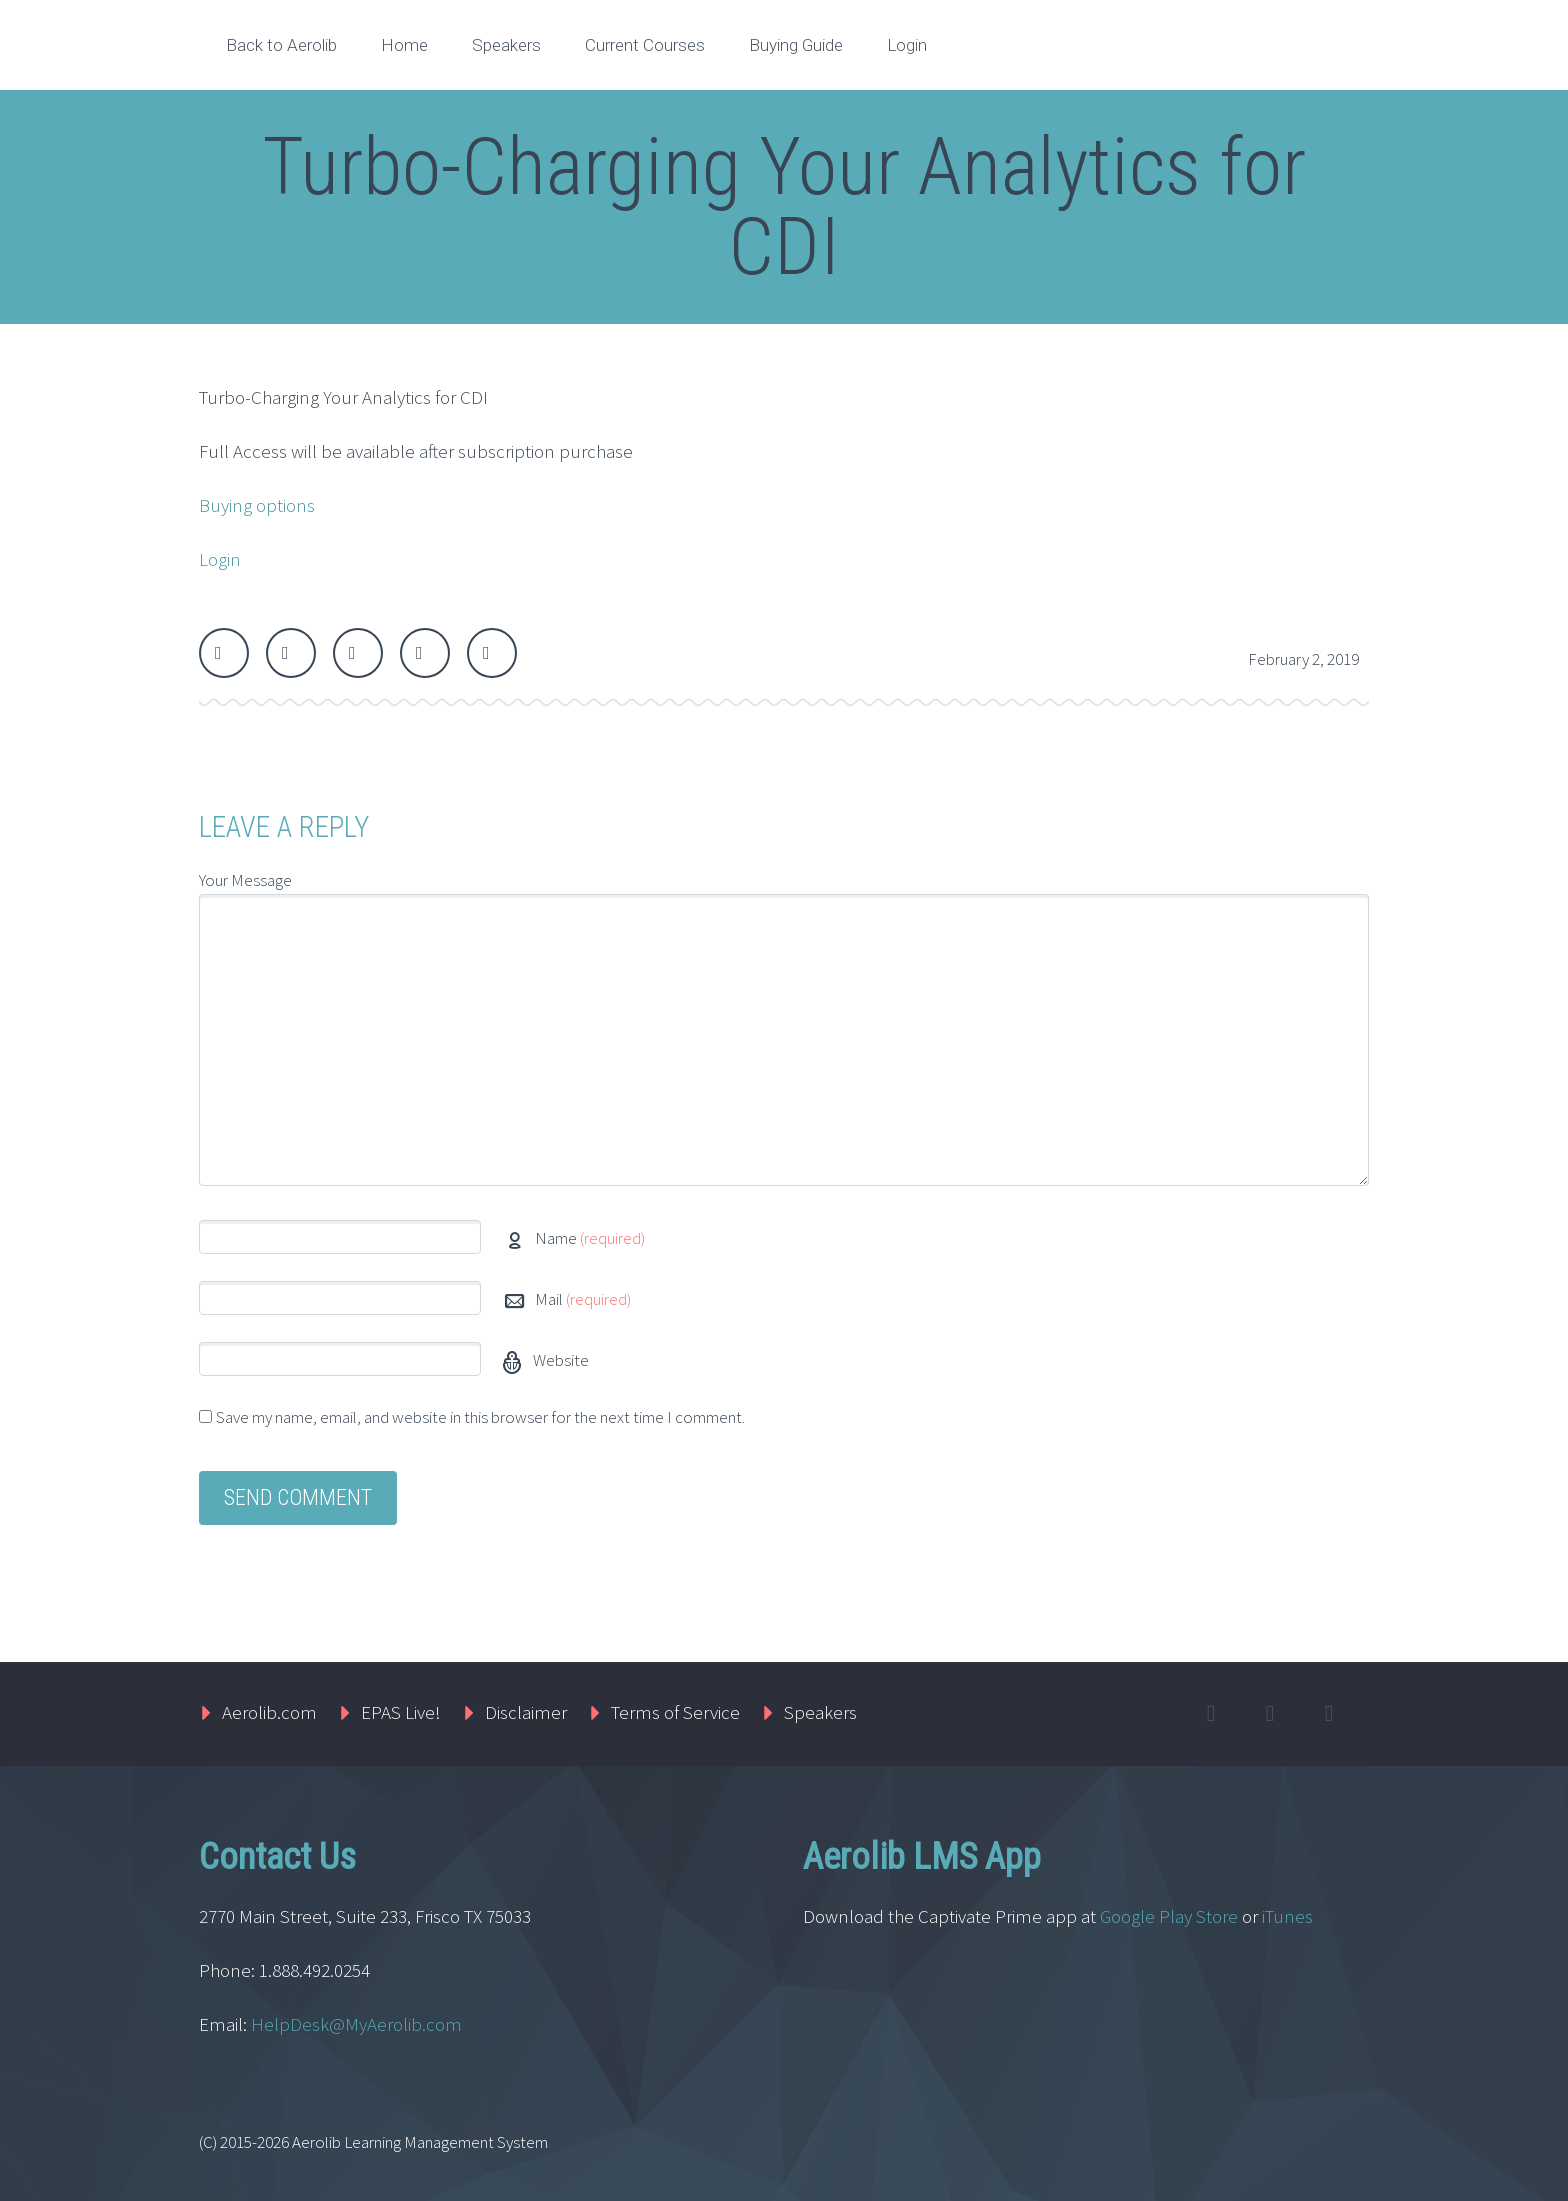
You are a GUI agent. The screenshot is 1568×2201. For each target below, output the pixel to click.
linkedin (1329, 1714)
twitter (1211, 1714)
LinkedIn (425, 653)
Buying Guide (796, 45)
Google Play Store (1169, 1916)
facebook (1270, 1714)
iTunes (1289, 1916)
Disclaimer (526, 1712)
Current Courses (645, 45)
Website (559, 1360)
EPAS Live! (401, 1712)
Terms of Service (675, 1712)
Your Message (245, 880)
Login (907, 45)
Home (404, 45)
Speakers (506, 45)
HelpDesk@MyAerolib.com (356, 2024)
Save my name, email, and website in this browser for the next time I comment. (480, 1417)
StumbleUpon (492, 653)
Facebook (291, 653)
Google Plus (358, 653)
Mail (583, 1299)
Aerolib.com (269, 1712)
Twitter (224, 653)
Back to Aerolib (281, 45)
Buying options (257, 505)
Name (590, 1238)
